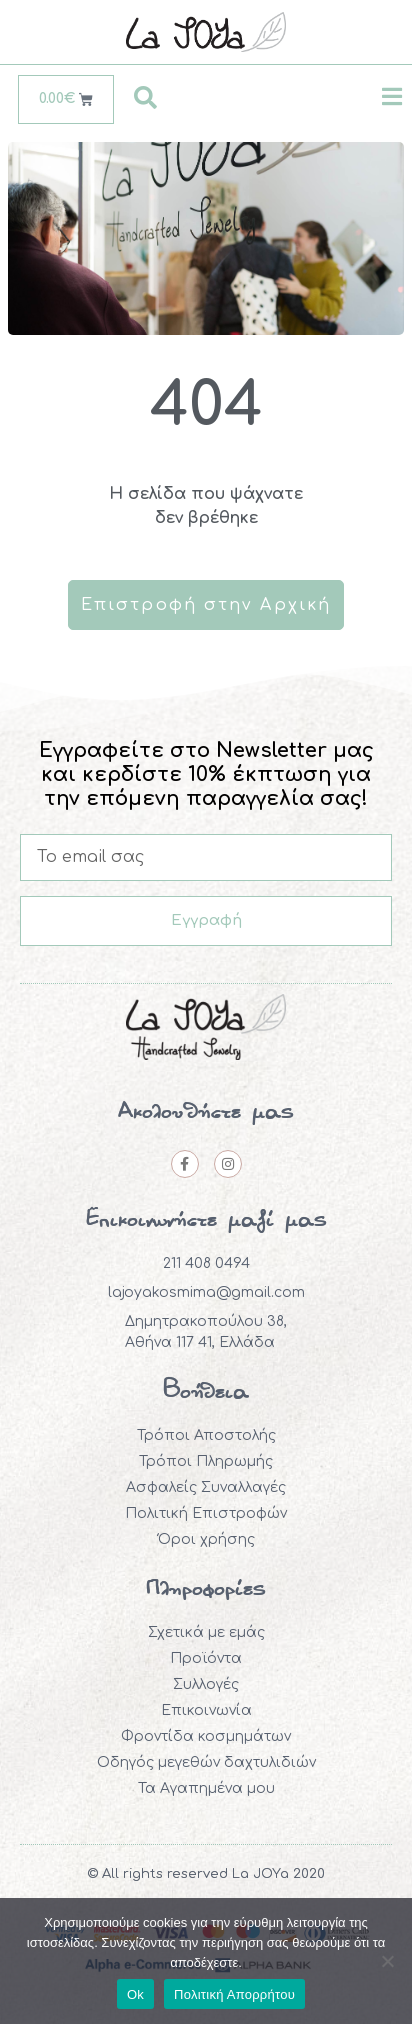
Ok (135, 1994)
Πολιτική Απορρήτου (234, 1994)
